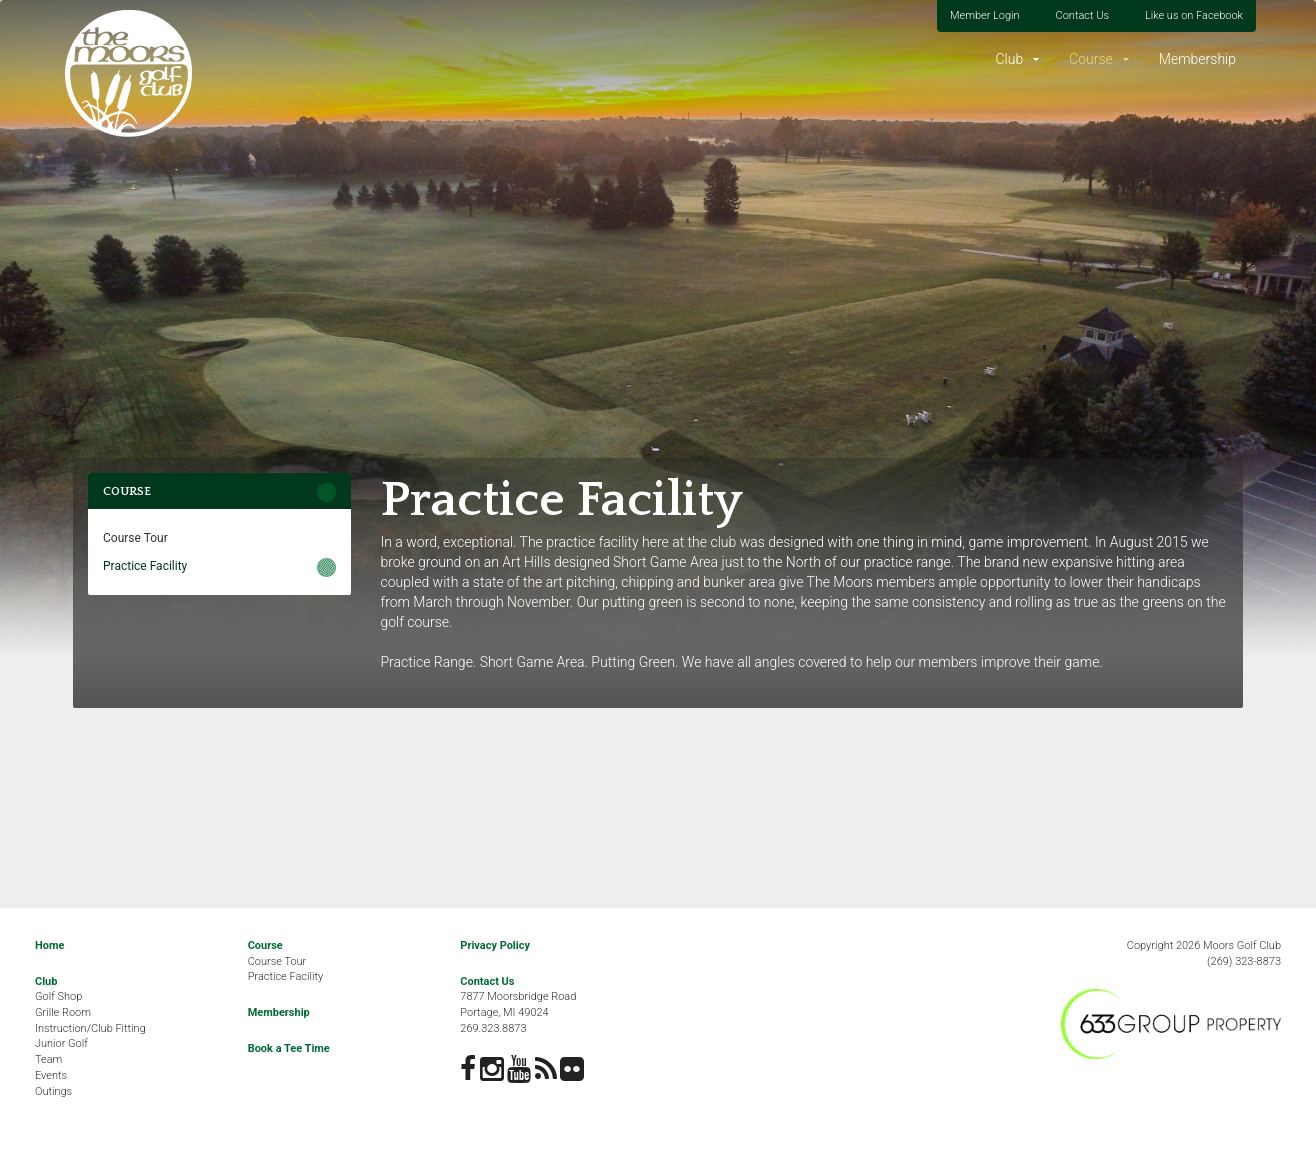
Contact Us (1082, 15)
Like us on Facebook (1194, 15)
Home (49, 945)
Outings (53, 1091)
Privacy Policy (495, 945)
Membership (1197, 59)
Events (51, 1075)
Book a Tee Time (289, 1048)
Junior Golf (61, 1043)
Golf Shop (58, 996)
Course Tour (135, 538)
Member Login (985, 15)
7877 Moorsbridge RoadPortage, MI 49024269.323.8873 (518, 1012)
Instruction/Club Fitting (90, 1028)
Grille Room (63, 1012)
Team (48, 1059)
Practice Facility (145, 566)
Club (1009, 59)
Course (1091, 59)
